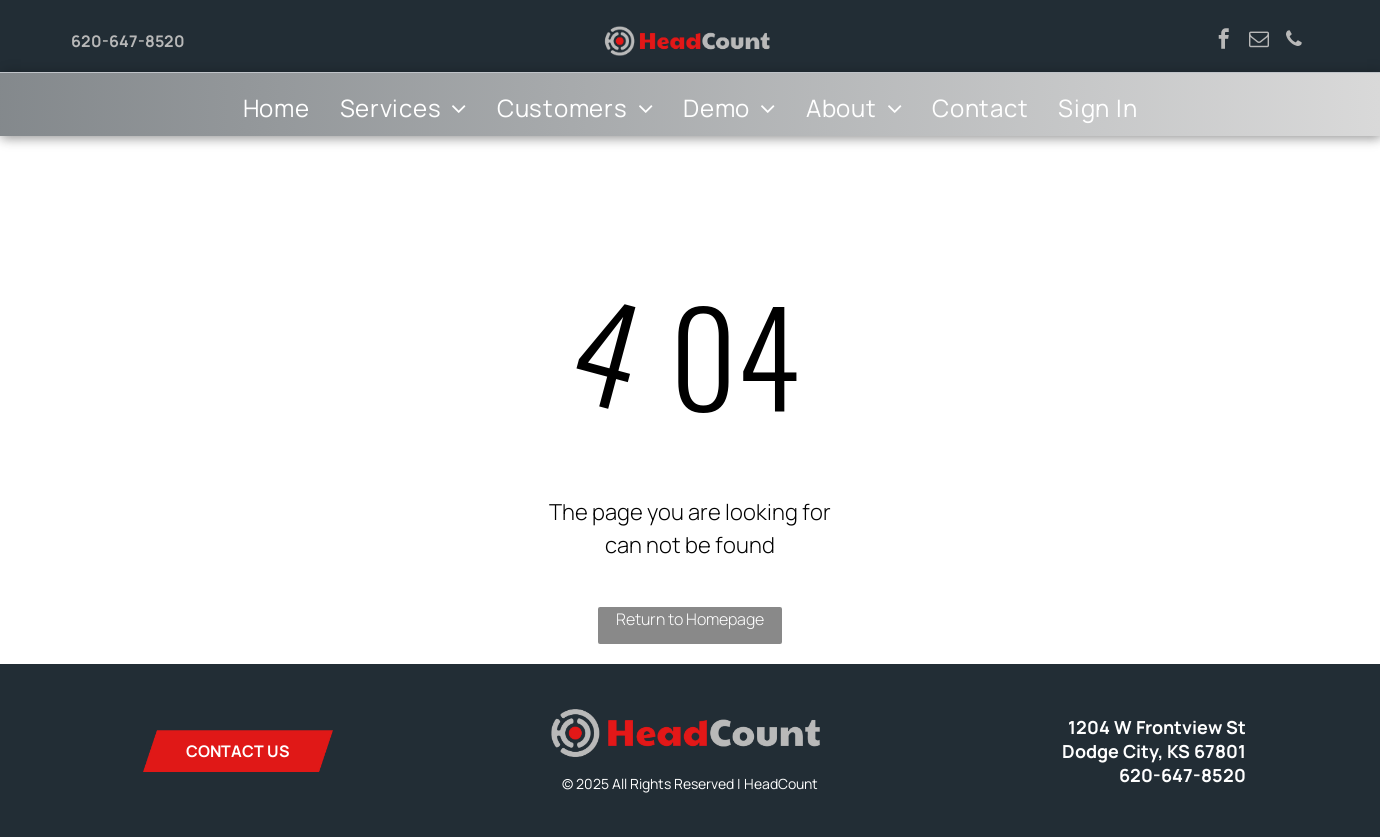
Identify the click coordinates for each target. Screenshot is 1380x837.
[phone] (1294, 41)
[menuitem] (276, 107)
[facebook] (1224, 41)
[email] (1259, 41)
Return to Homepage (690, 619)
